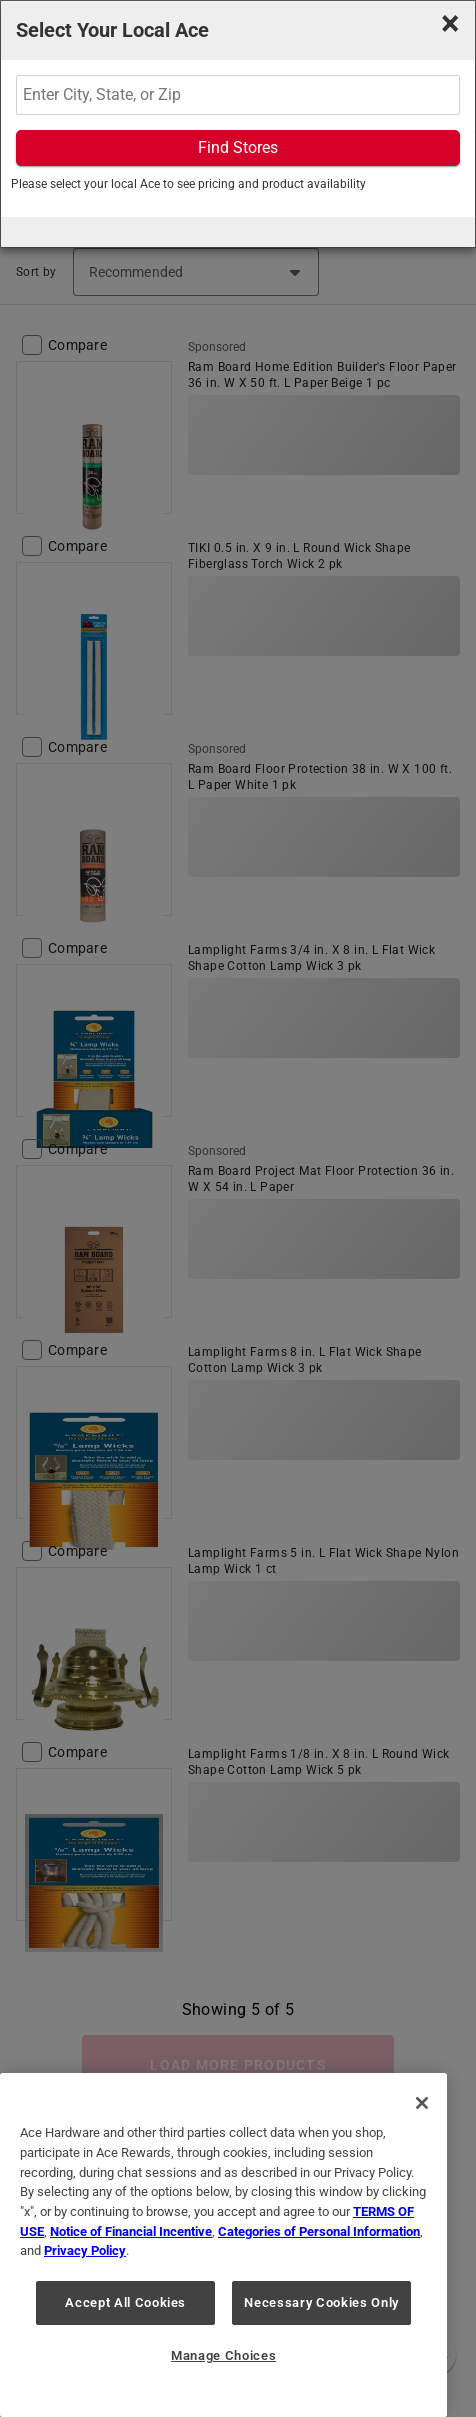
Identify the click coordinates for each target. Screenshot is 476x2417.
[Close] (422, 2103)
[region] (223, 2245)
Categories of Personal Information (319, 2231)
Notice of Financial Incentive (131, 2231)
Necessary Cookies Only (321, 2302)
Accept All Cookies (125, 2302)
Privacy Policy (85, 2250)
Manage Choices (223, 2355)
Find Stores (238, 147)
